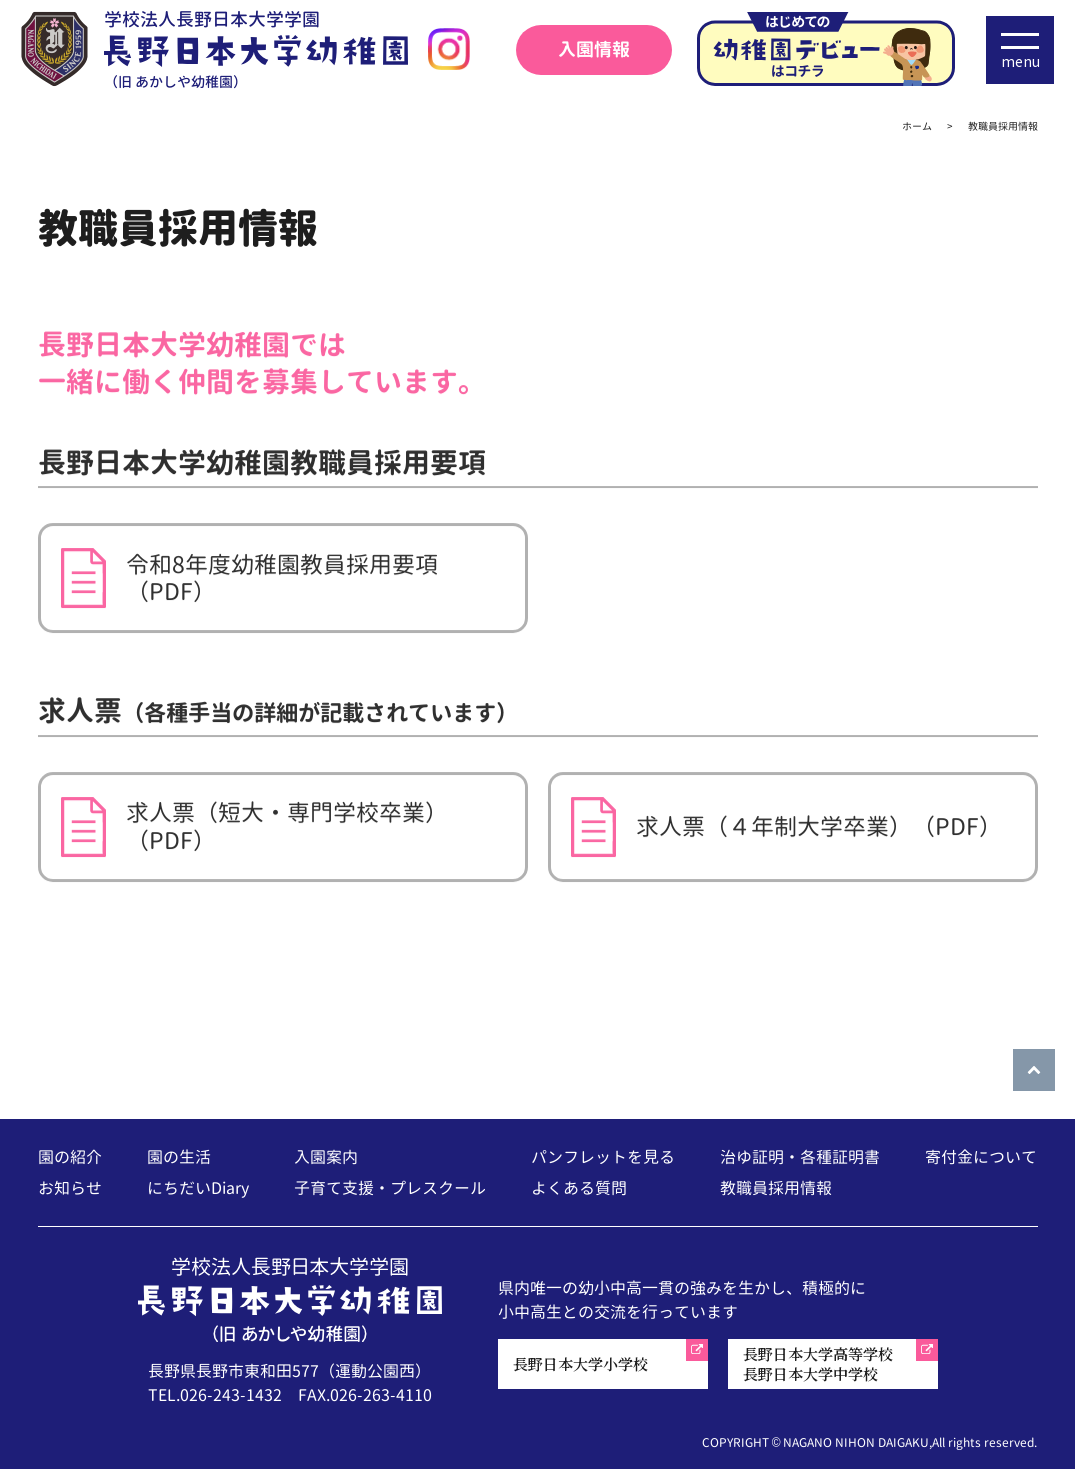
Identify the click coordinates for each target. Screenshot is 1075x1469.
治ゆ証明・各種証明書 (800, 1157)
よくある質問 (579, 1188)
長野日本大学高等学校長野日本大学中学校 (818, 1363)
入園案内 (326, 1157)
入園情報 (594, 49)
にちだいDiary (198, 1188)
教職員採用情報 (776, 1188)
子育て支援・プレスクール (390, 1188)
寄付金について (981, 1157)
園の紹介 (70, 1157)
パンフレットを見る (603, 1157)
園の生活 (179, 1157)
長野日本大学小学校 (580, 1363)
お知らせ (70, 1188)
